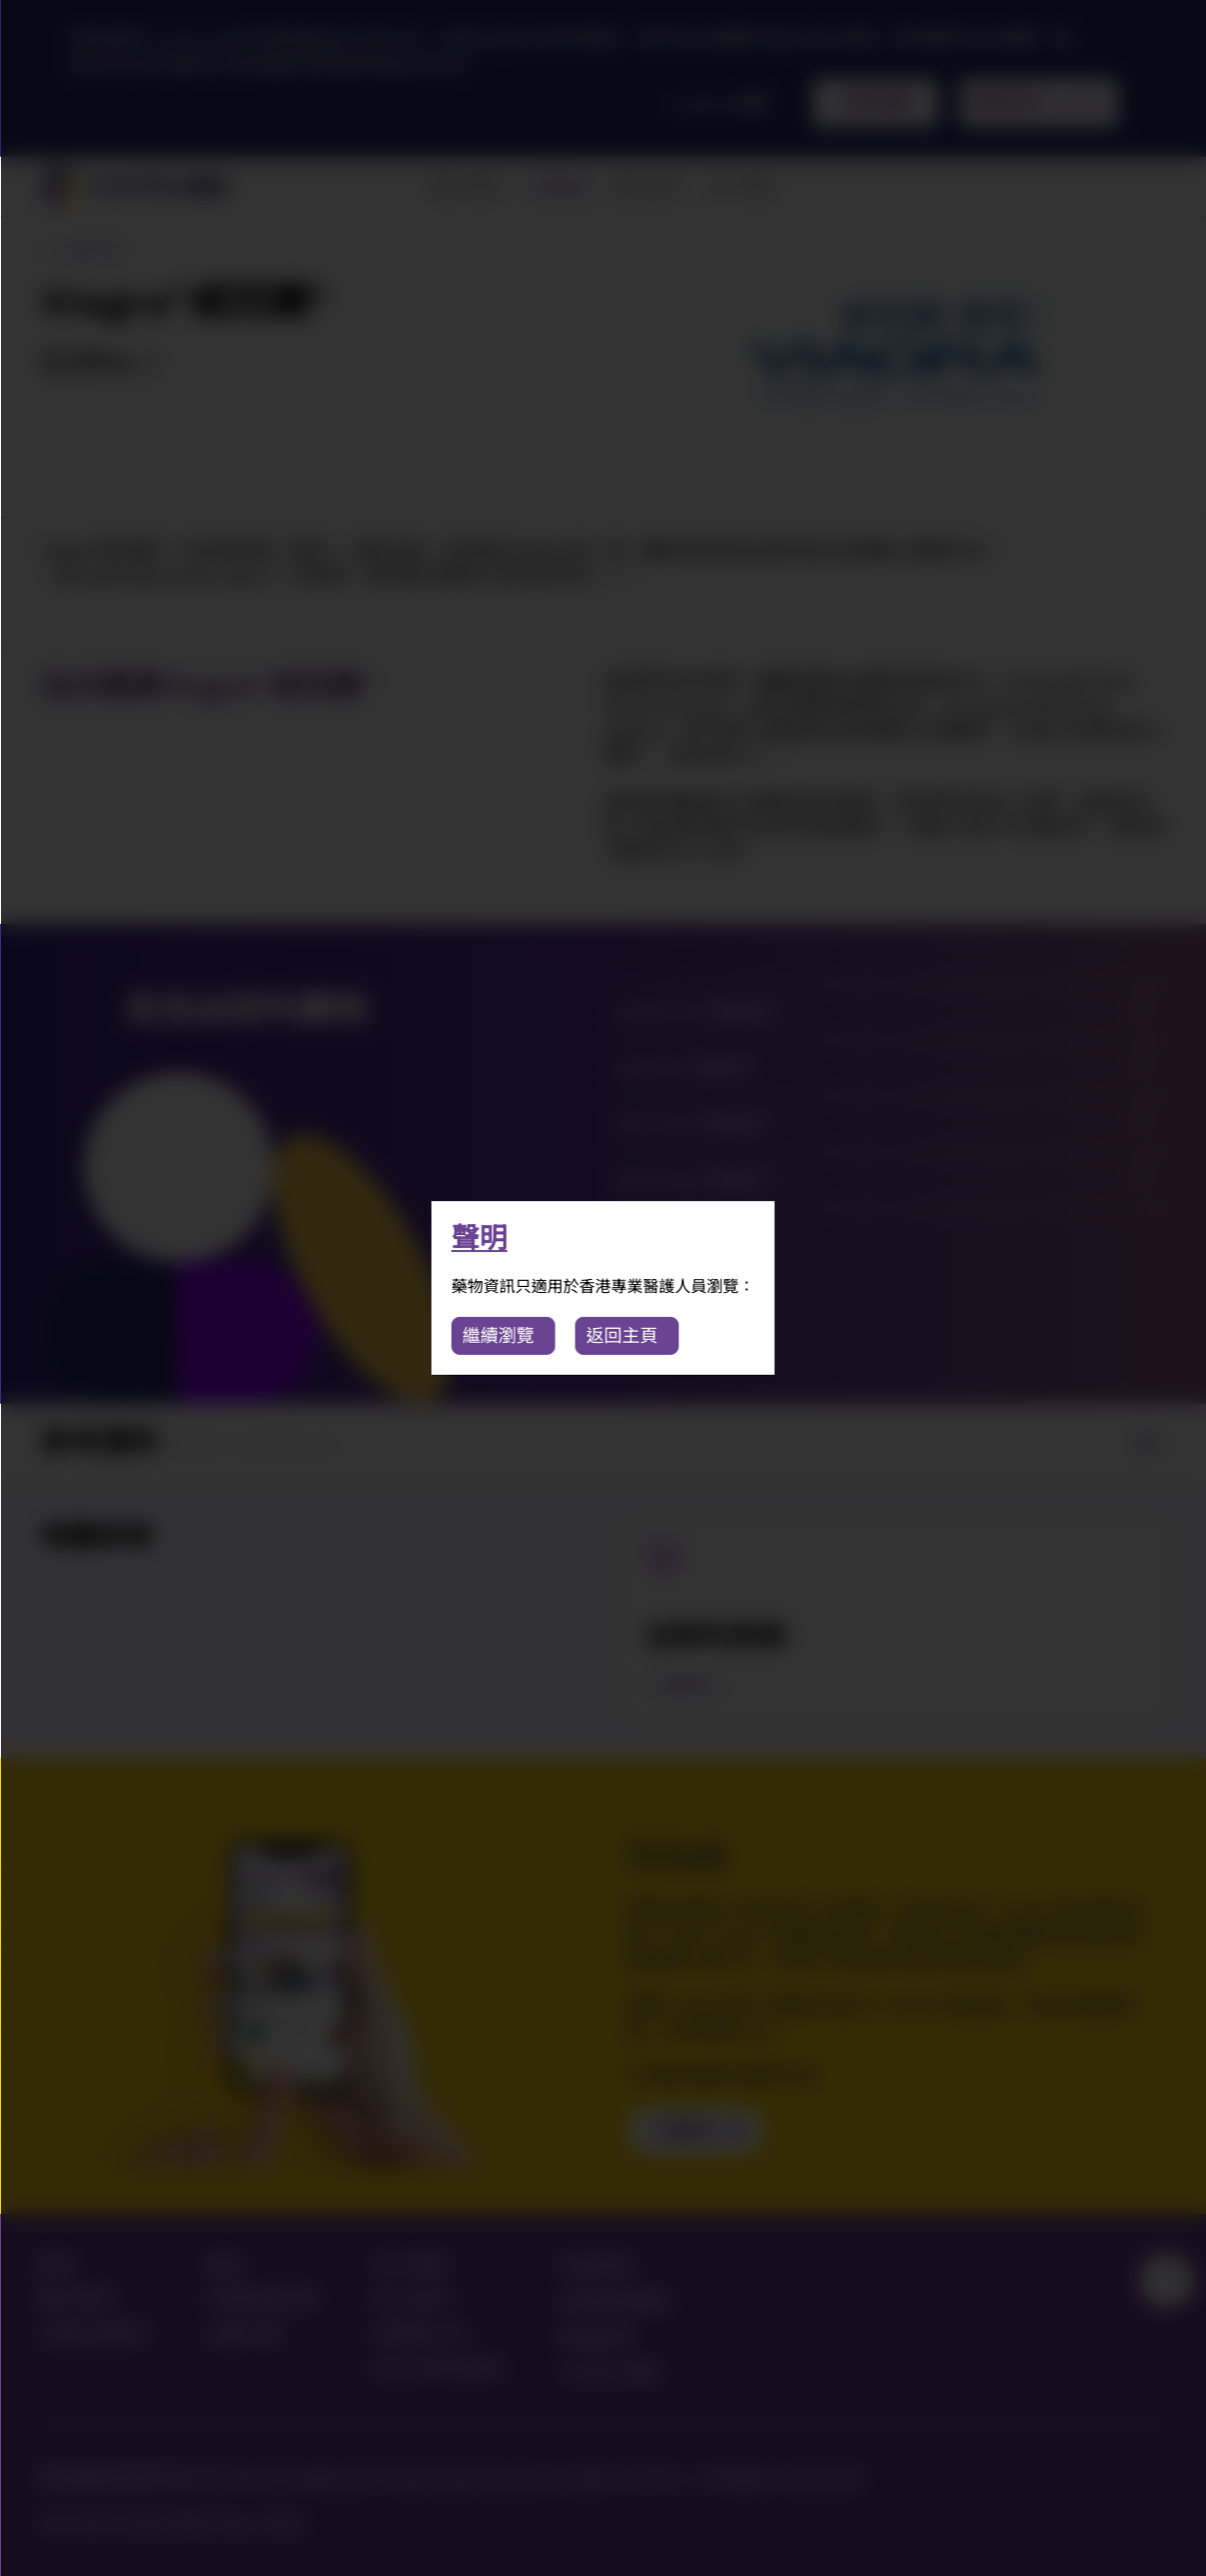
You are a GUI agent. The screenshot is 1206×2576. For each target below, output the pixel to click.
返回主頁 (622, 1335)
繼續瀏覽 (499, 1335)
